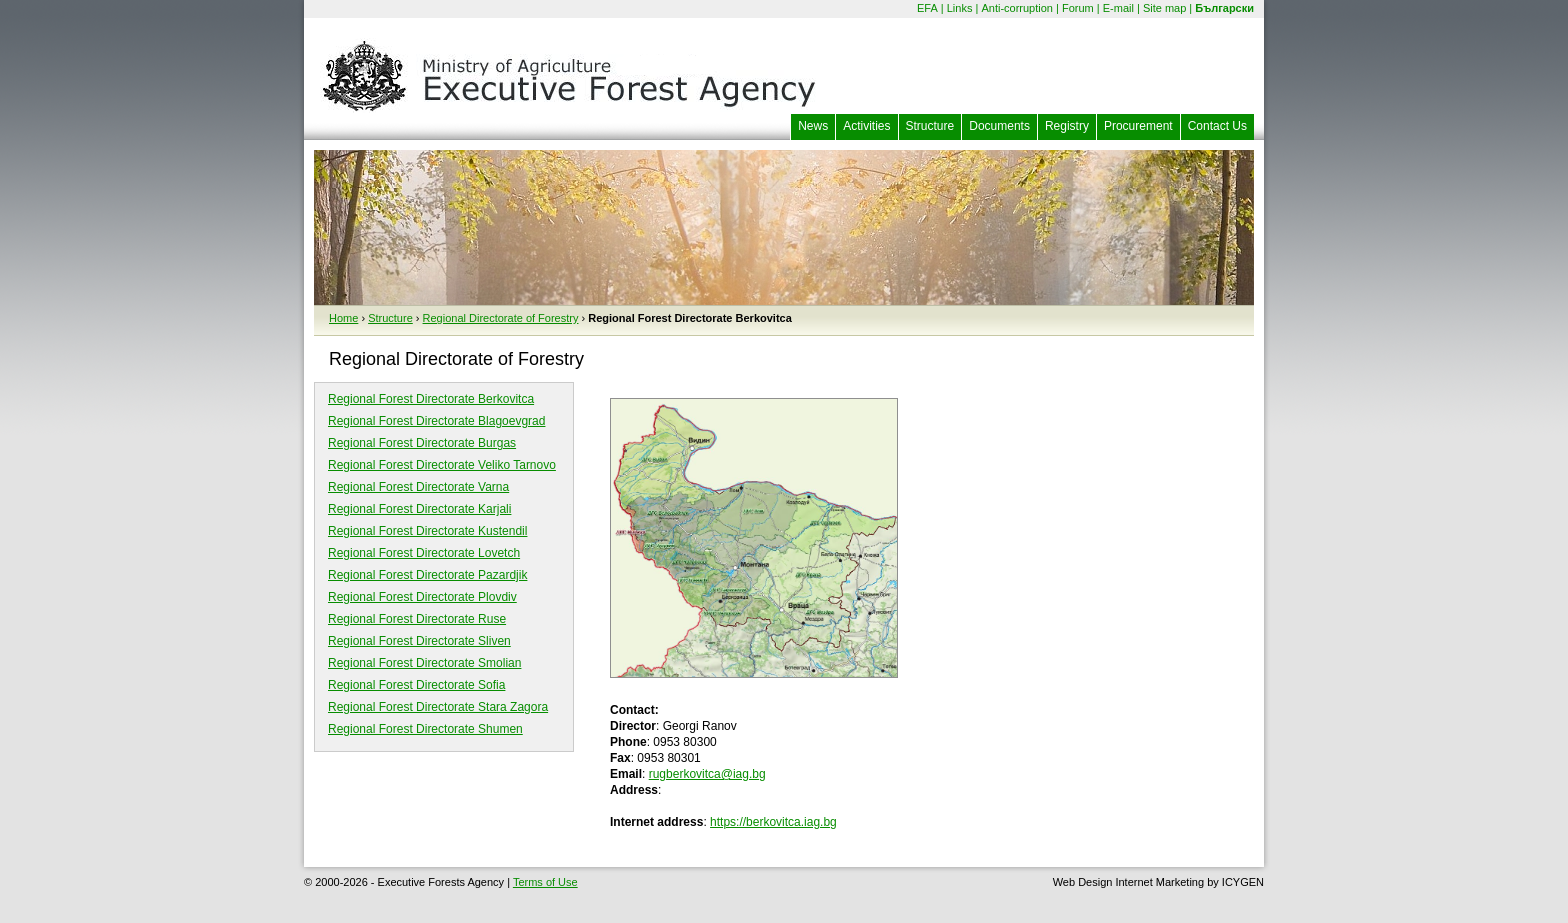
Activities (866, 126)
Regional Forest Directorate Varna (418, 487)
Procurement (1138, 126)
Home (343, 318)
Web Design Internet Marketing (1128, 882)
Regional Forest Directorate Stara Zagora (438, 707)
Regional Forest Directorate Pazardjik (427, 575)
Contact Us (1217, 126)
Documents (999, 126)
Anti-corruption (1017, 8)
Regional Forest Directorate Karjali (419, 509)
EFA (927, 8)
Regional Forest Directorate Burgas (422, 443)
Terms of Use (545, 882)
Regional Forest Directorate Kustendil (427, 531)
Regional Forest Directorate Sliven (419, 641)
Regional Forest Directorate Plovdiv (422, 597)
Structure (930, 126)
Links (960, 8)
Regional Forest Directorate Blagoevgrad (436, 421)
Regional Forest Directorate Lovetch (424, 553)
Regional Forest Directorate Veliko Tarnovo (442, 465)
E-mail (1118, 8)
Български (1224, 8)
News (813, 126)
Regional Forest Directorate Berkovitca (431, 399)
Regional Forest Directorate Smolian (424, 663)
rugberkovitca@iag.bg (707, 774)
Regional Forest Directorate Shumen (425, 729)
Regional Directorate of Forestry (501, 318)
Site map (1164, 8)
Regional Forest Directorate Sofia (416, 685)
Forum (1078, 8)
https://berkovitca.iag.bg (773, 822)
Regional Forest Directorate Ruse (417, 619)
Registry (1067, 126)
